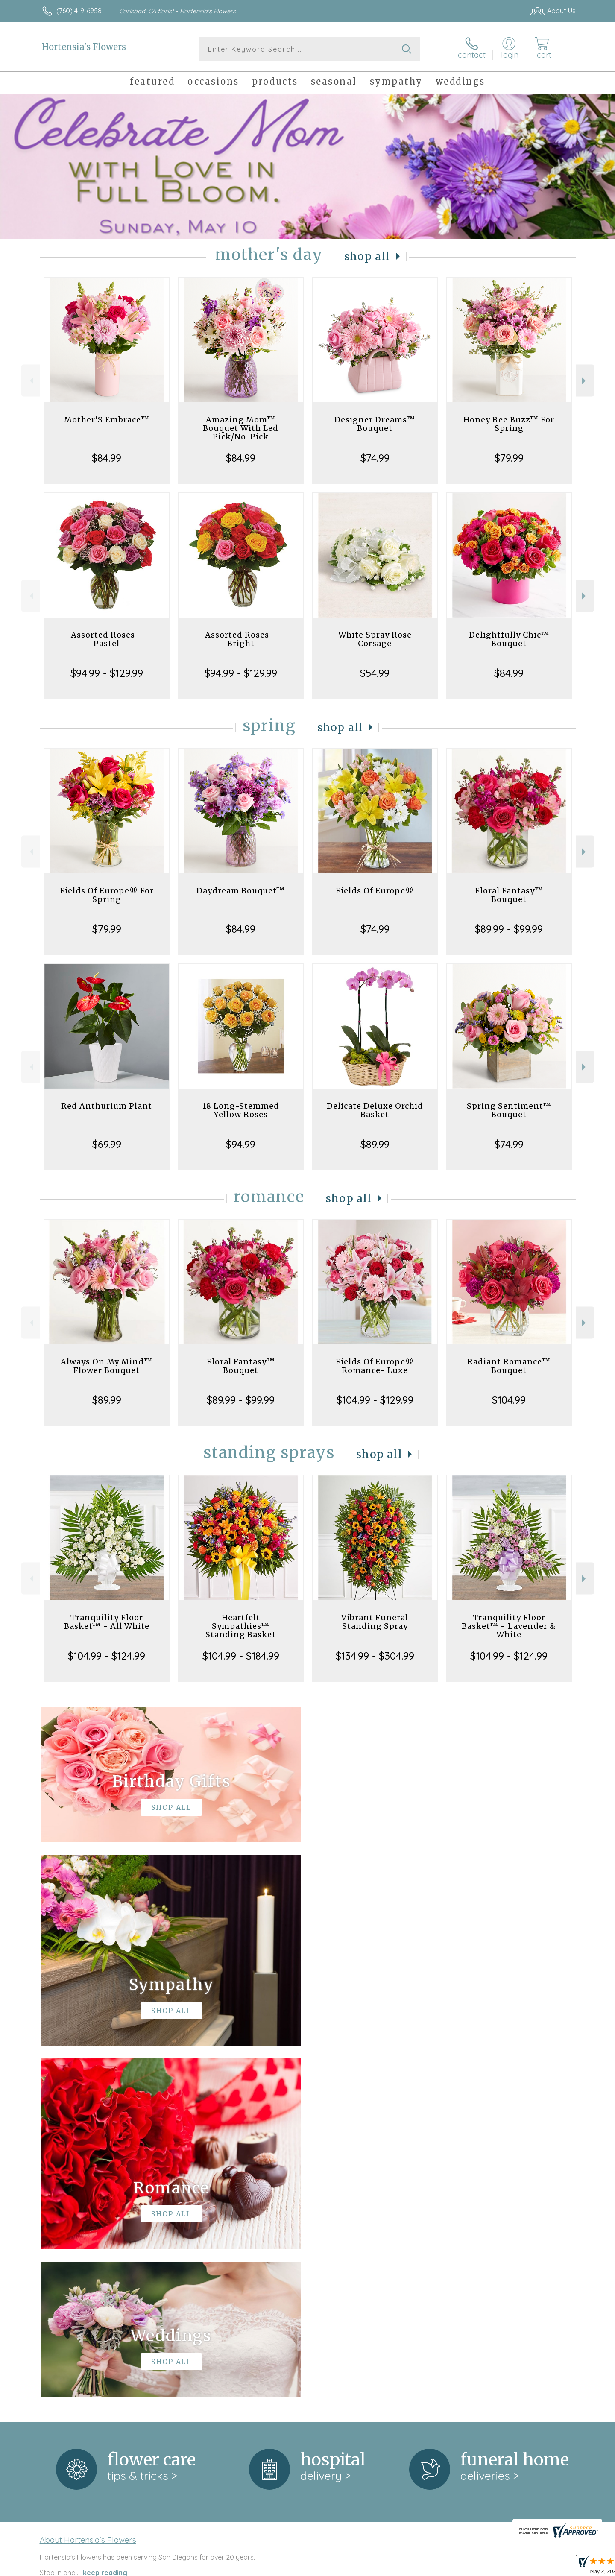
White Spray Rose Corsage (375, 639)
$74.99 (375, 457)
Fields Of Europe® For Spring (107, 895)
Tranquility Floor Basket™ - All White (106, 1622)
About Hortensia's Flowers (88, 2189)
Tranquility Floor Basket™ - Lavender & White (509, 1626)
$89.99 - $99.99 (509, 928)
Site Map (553, 2567)
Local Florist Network (500, 2567)
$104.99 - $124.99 (106, 1655)
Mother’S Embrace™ (106, 419)
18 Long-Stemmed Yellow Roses (240, 1110)
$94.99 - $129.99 (106, 673)
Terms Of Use (388, 2567)
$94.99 (240, 1144)
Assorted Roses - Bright (240, 639)
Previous (30, 381)
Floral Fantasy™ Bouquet (509, 895)
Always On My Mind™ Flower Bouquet (106, 1366)
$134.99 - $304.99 (375, 1655)
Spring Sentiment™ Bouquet (509, 1110)
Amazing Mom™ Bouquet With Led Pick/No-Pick (240, 428)
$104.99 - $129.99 (375, 1399)
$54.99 (375, 673)
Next (585, 381)
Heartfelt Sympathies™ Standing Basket (240, 1626)
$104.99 (509, 1399)
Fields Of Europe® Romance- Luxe (375, 1366)
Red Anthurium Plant (106, 1106)
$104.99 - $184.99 (240, 1655)
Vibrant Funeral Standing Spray (374, 1622)
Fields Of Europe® (375, 891)
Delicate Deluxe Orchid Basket (375, 1110)
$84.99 (106, 457)
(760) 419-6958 (79, 10)
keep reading (105, 2221)
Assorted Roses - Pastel (106, 639)
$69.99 (106, 1144)
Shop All (367, 256)
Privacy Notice (439, 2567)
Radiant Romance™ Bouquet (509, 1366)
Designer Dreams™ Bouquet (374, 424)
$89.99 (375, 1144)
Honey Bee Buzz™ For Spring (508, 424)
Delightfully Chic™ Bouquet (509, 639)
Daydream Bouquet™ (240, 891)
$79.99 (509, 457)
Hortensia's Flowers (84, 46)
